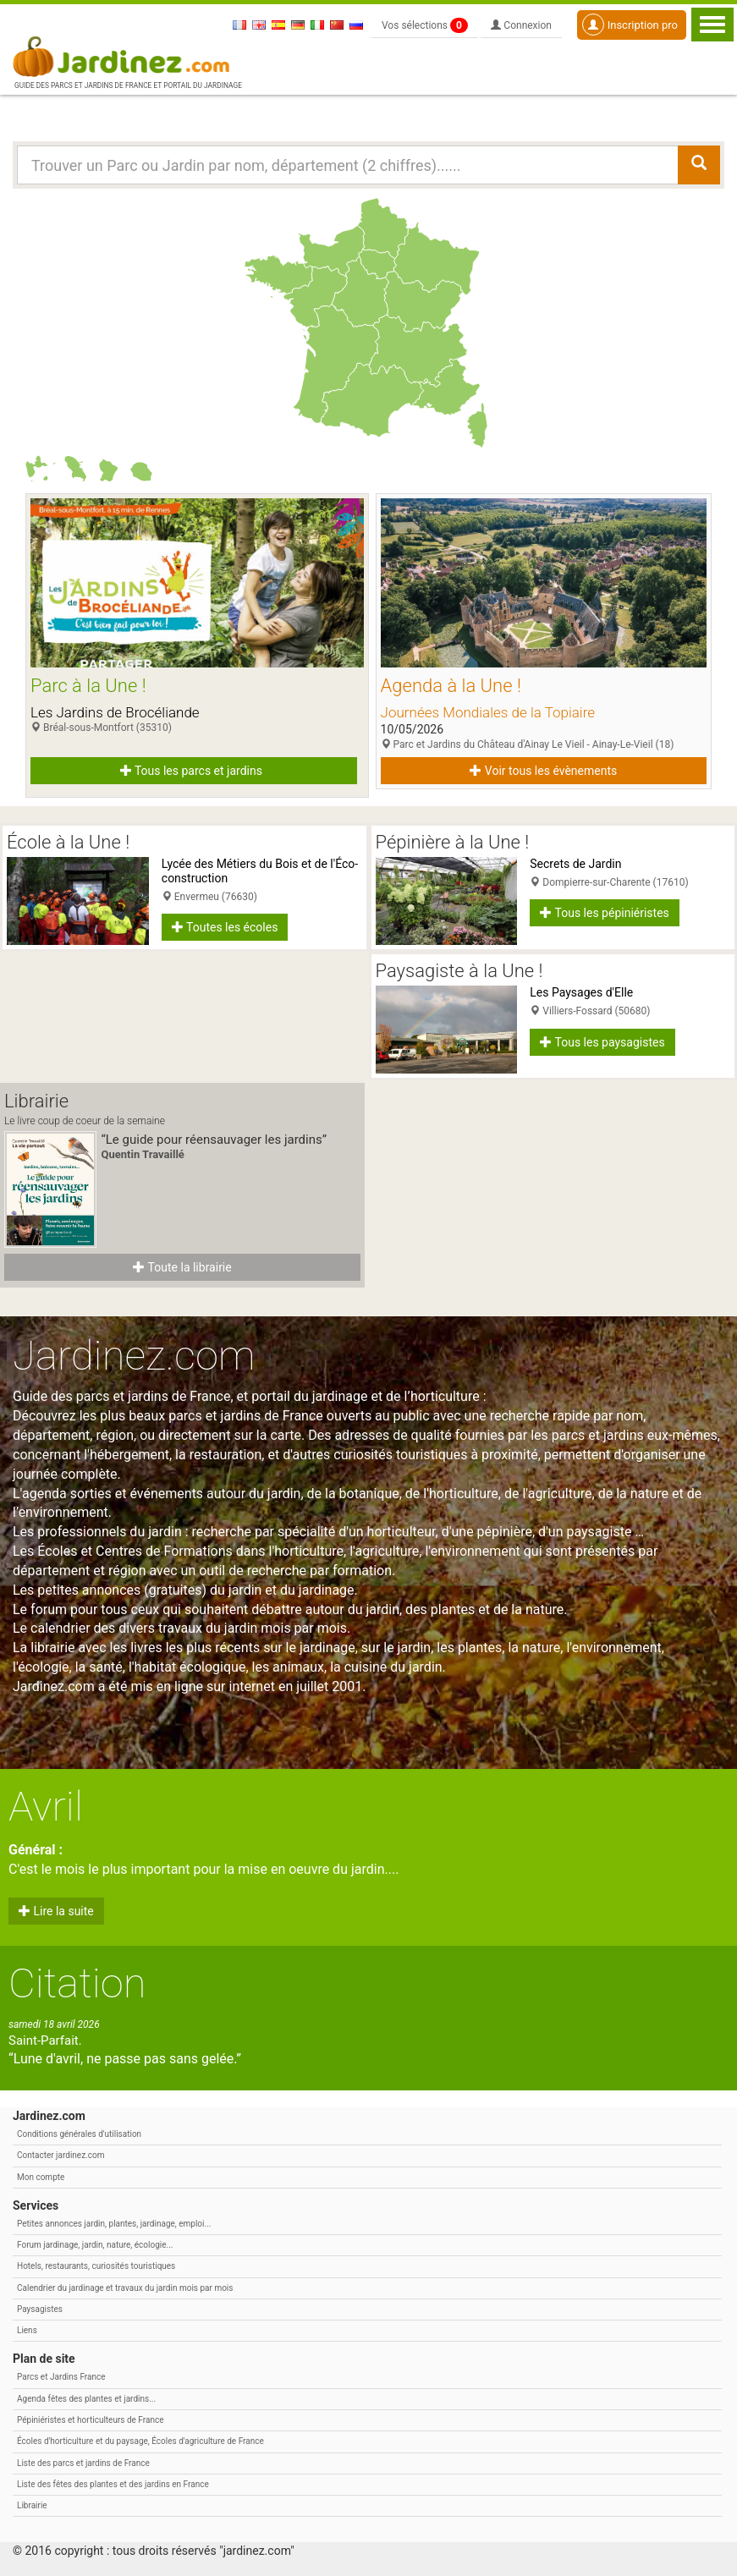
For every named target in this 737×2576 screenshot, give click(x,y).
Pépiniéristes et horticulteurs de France (90, 2420)
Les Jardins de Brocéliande (115, 712)
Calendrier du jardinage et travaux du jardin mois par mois (125, 2288)
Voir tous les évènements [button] (543, 770)
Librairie (32, 2505)
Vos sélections (425, 25)
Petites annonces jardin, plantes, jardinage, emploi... (114, 2223)
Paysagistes (40, 2309)
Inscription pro (630, 25)
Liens (27, 2330)
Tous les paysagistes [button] (602, 1042)
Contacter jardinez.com (60, 2155)
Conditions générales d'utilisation (79, 2134)
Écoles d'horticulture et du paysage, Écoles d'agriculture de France (140, 2441)
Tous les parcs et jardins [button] (191, 770)
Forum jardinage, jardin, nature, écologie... (95, 2244)
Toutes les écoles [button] (225, 927)
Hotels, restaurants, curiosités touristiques (96, 2266)
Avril (45, 1806)
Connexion (521, 25)
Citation (77, 1983)
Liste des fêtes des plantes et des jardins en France (113, 2484)
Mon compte (40, 2177)
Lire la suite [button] (56, 1911)
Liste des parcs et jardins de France (83, 2463)
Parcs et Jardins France (61, 2376)
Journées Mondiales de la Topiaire (488, 712)
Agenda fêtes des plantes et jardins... (86, 2398)
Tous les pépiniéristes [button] (604, 913)
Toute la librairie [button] (182, 1267)
